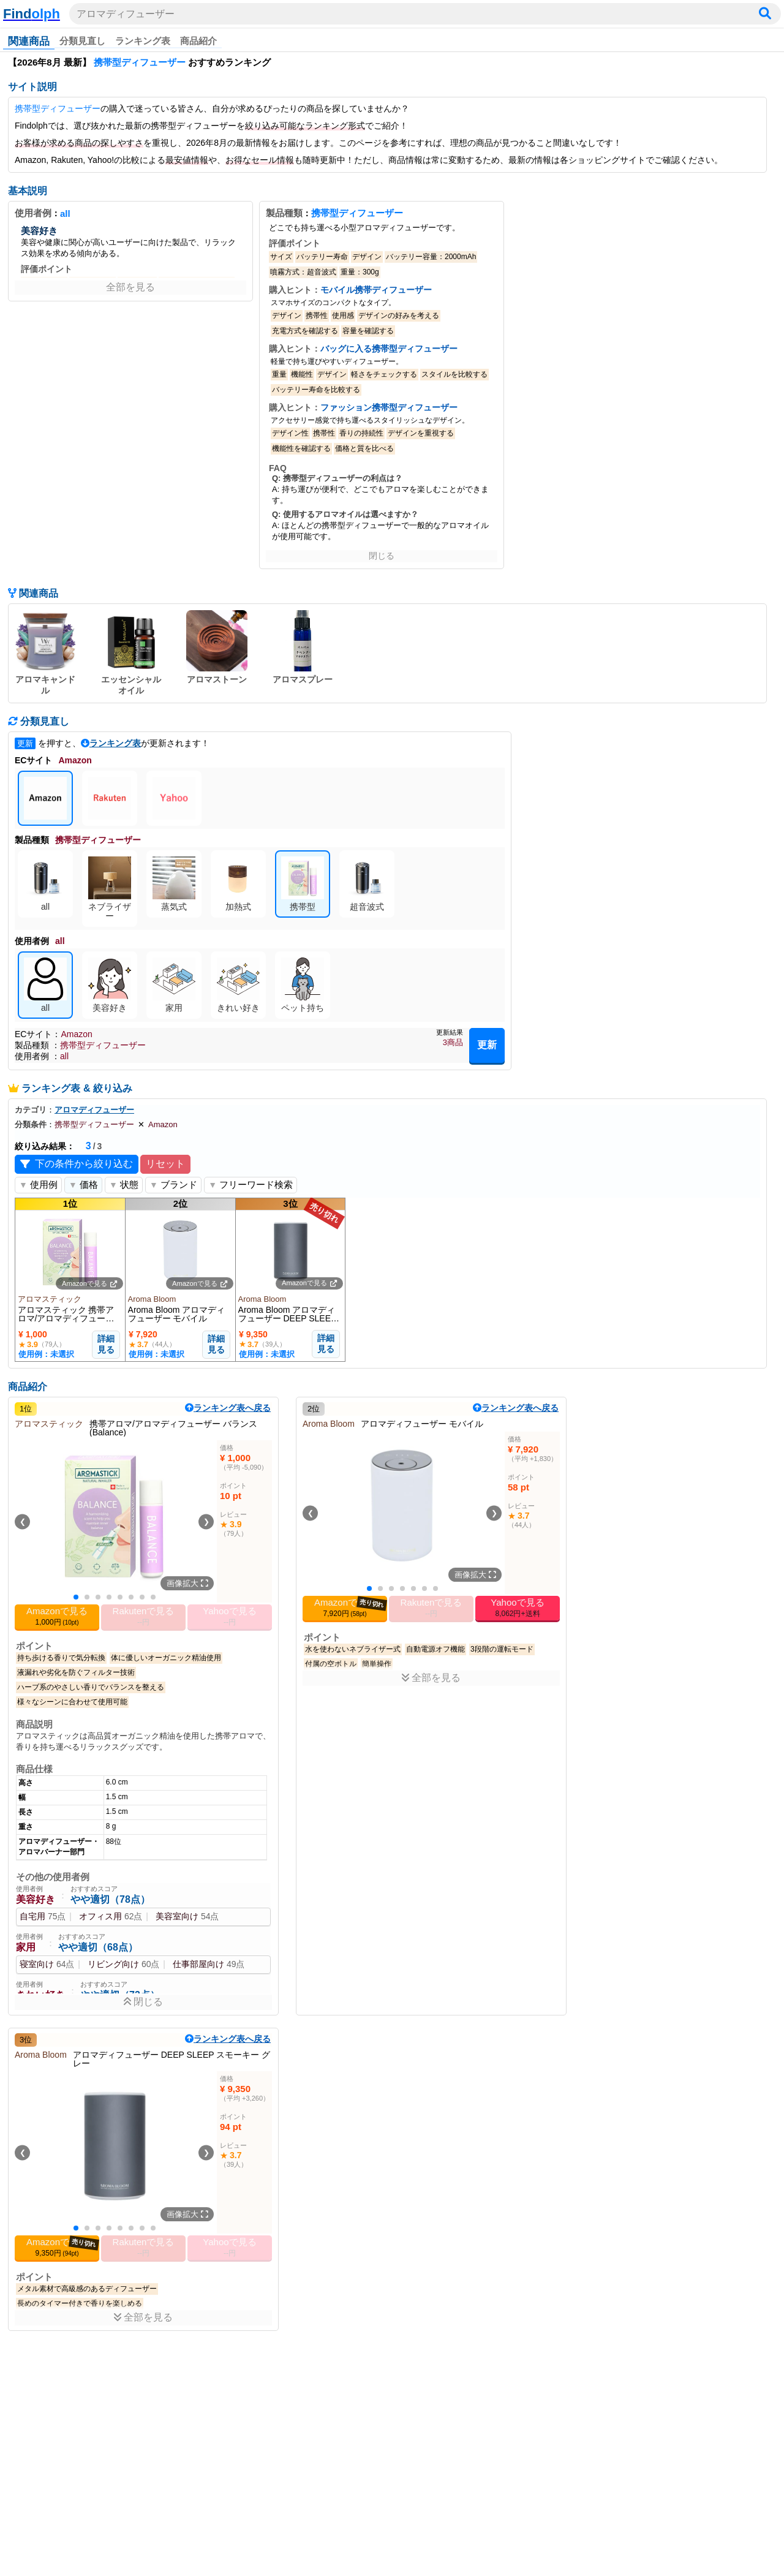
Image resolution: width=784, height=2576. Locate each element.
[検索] (765, 14)
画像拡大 (187, 1583)
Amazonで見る (89, 1283)
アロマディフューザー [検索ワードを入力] (126, 14)
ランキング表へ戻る (228, 1408)
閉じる (381, 556)
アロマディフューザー (94, 1109)
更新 (487, 1045)
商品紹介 (198, 41)
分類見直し (82, 41)
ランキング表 (142, 41)
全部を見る (130, 287)
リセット (165, 1163)
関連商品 (29, 41)
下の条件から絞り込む (76, 1164)
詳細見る (106, 1344)
